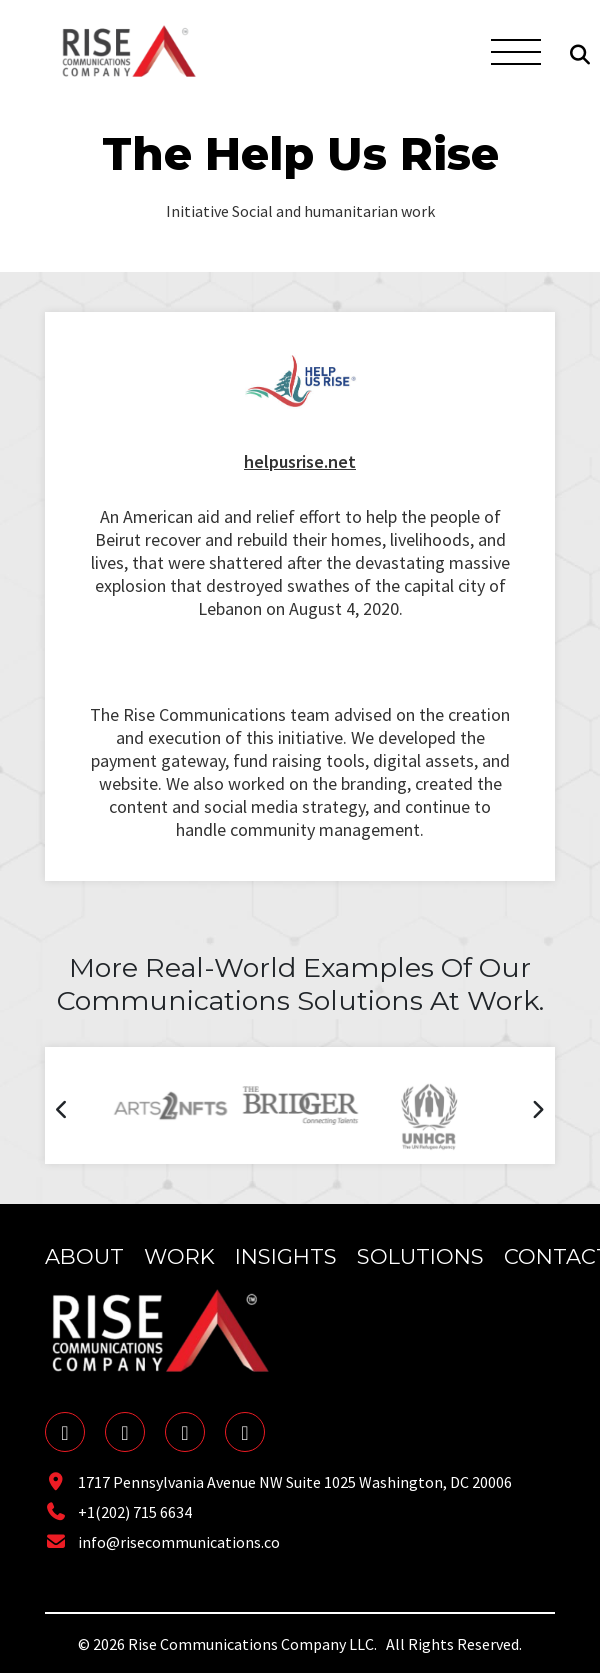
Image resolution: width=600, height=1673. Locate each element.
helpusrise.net (300, 461)
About (84, 1256)
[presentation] (62, 1112)
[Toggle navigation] (513, 51)
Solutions (420, 1256)
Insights (286, 1256)
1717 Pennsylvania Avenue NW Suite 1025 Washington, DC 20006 (278, 1482)
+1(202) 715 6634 (118, 1512)
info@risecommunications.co (162, 1542)
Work (179, 1256)
